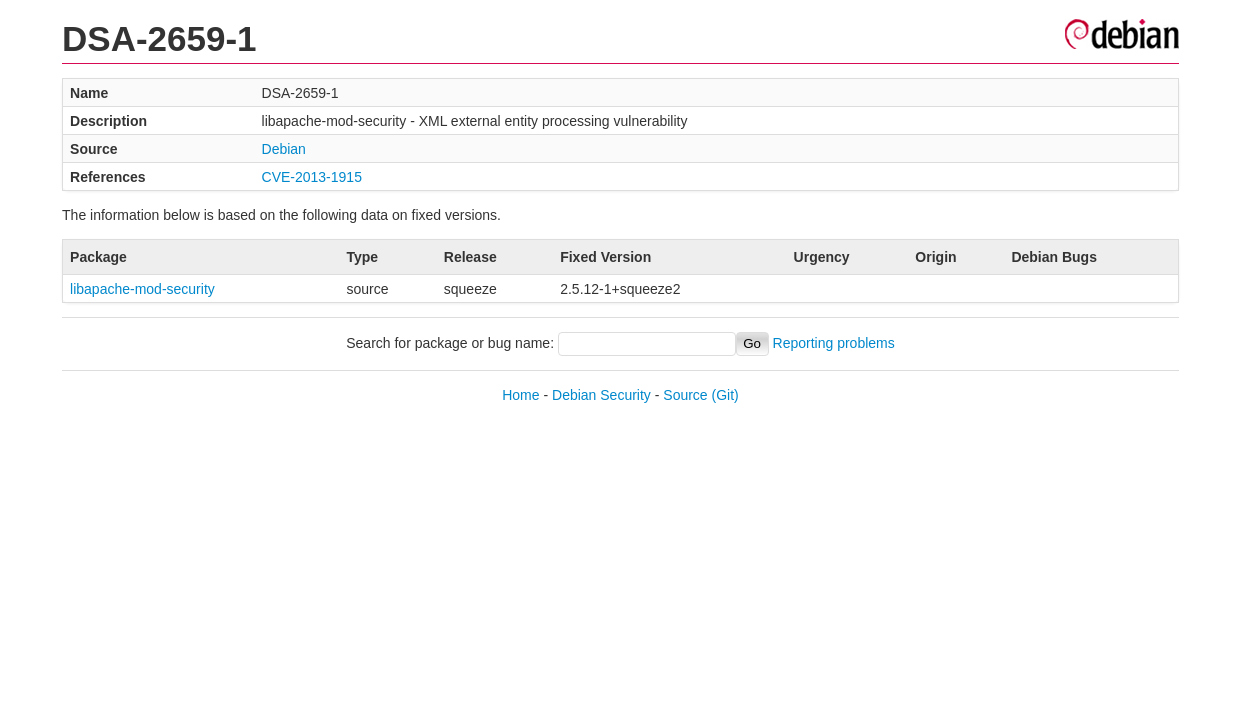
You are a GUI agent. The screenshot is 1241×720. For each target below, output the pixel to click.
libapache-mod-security (142, 289)
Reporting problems (834, 343)
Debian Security (601, 395)
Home (520, 395)
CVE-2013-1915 (312, 177)
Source (685, 395)
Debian (284, 149)
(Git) (725, 395)
